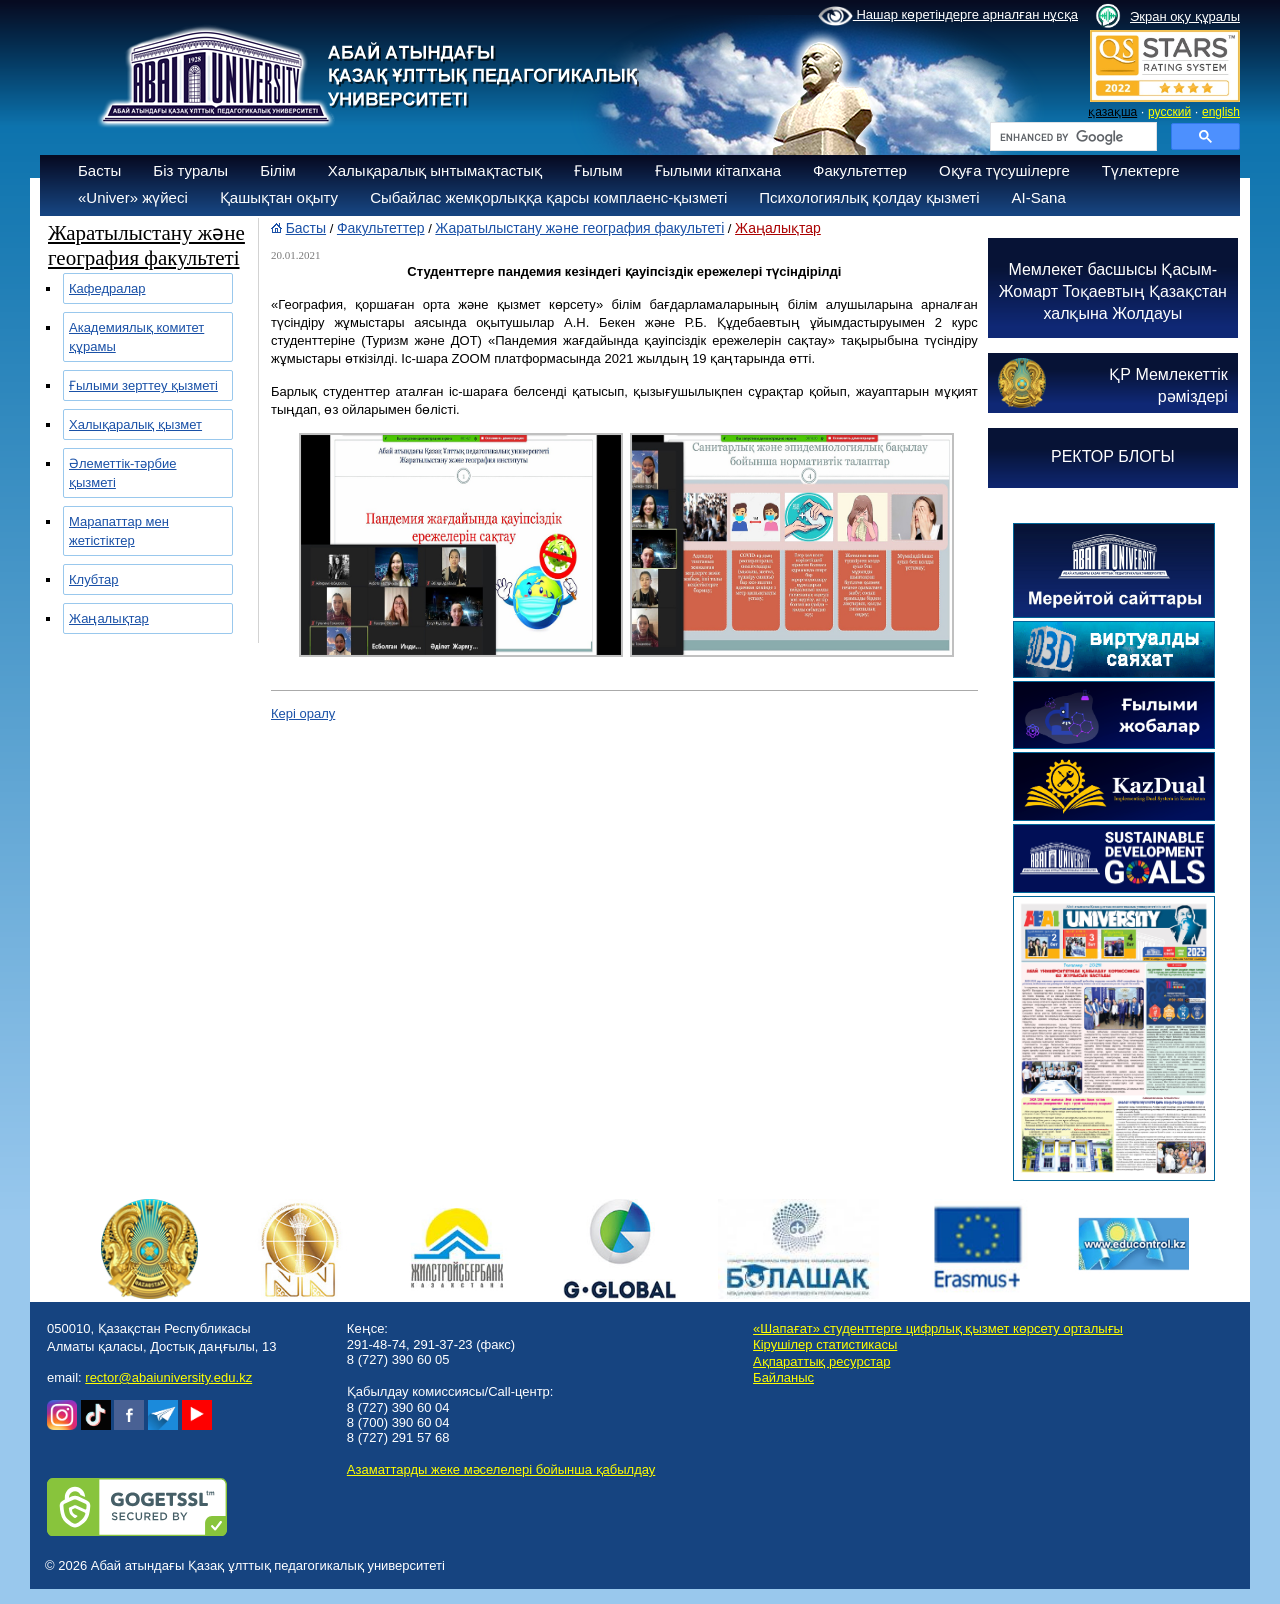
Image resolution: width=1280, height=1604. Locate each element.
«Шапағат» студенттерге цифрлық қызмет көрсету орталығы (938, 1328)
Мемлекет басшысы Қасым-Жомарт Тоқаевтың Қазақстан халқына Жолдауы (1113, 291)
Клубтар (94, 579)
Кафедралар (107, 288)
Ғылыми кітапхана (718, 170)
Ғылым (598, 170)
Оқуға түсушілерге (1004, 170)
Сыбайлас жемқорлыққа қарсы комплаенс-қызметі (548, 197)
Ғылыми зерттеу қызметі (143, 385)
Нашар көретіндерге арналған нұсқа (948, 16)
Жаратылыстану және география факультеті (579, 228)
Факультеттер (860, 170)
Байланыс (783, 1377)
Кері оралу (303, 713)
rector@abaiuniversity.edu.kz (168, 1377)
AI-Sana (1039, 197)
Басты (99, 170)
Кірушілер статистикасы (825, 1344)
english (1221, 112)
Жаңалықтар (109, 618)
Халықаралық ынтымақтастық (435, 170)
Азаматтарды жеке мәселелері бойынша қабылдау (501, 1469)
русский (1169, 112)
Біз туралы (190, 170)
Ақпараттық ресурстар (821, 1361)
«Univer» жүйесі (133, 197)
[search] (1071, 137)
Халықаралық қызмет (135, 424)
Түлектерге (1141, 170)
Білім (278, 170)
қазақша (1112, 112)
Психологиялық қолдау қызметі (869, 197)
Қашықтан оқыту (279, 197)
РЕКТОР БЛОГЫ (1113, 456)
